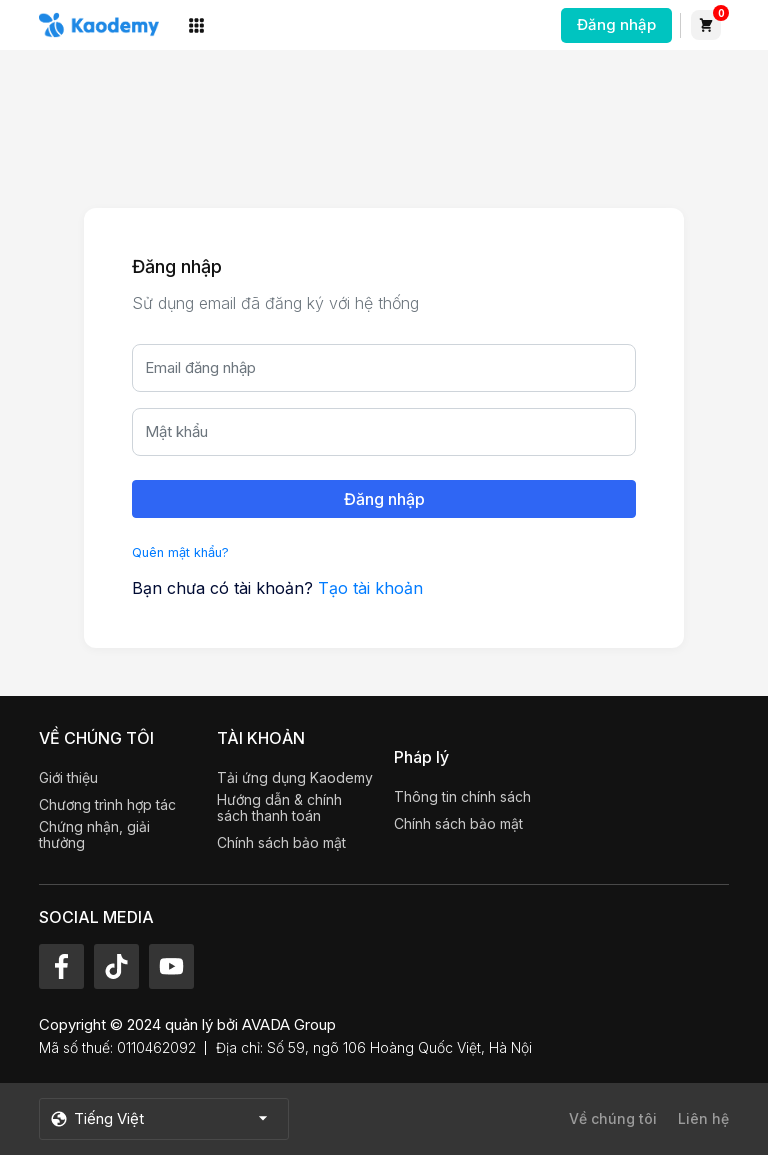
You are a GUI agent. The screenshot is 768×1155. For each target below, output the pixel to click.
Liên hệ (703, 1118)
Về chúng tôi (613, 1118)
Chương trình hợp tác (107, 805)
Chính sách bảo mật (281, 843)
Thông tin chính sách (462, 797)
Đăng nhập (616, 24)
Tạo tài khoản (370, 588)
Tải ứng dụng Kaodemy (295, 778)
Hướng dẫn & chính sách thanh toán (279, 808)
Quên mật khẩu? (180, 552)
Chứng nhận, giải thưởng (94, 835)
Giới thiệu (68, 778)
